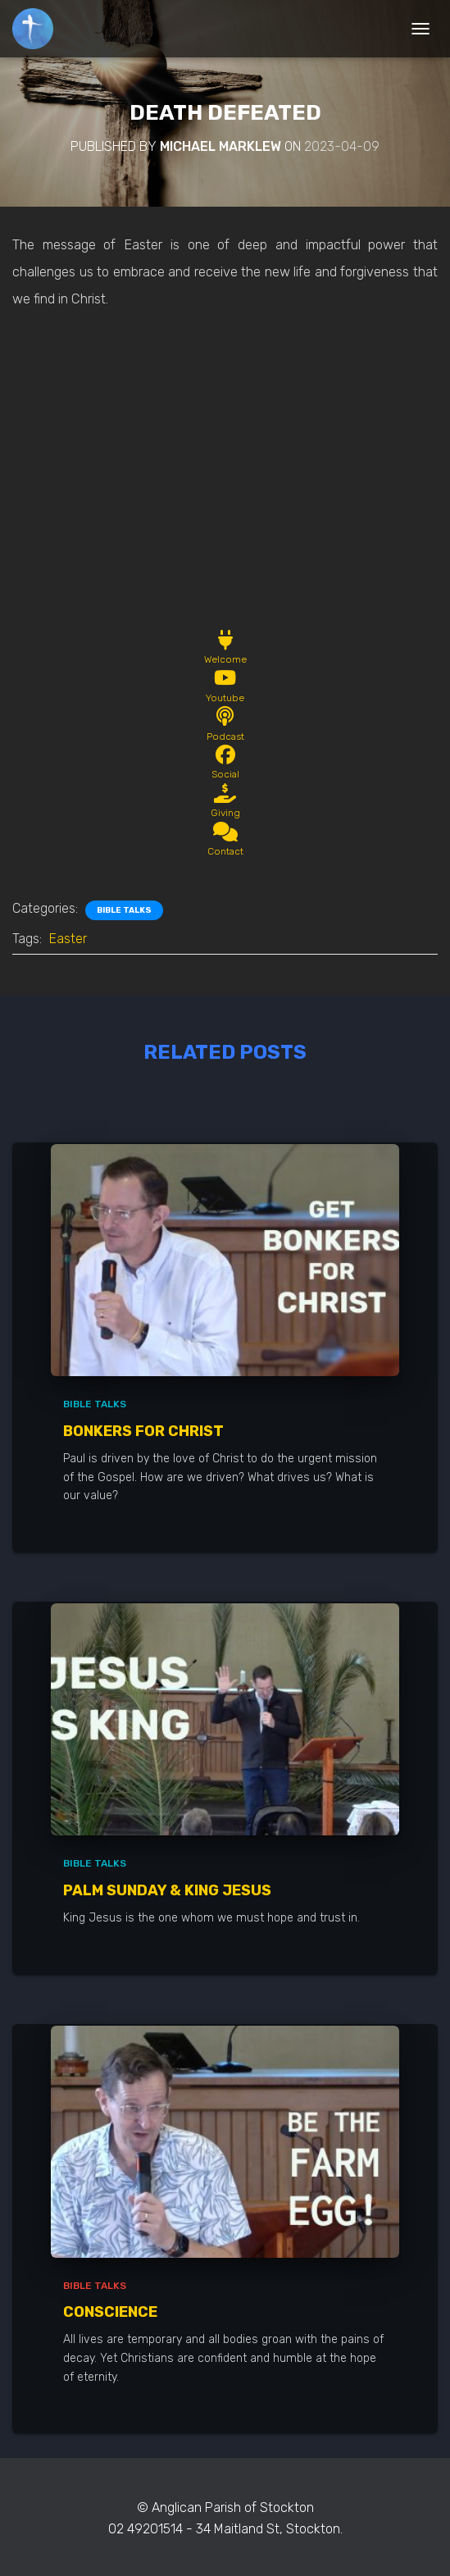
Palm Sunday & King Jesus (167, 1890)
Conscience (110, 2312)
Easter (68, 938)
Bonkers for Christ (143, 1431)
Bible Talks (124, 910)
